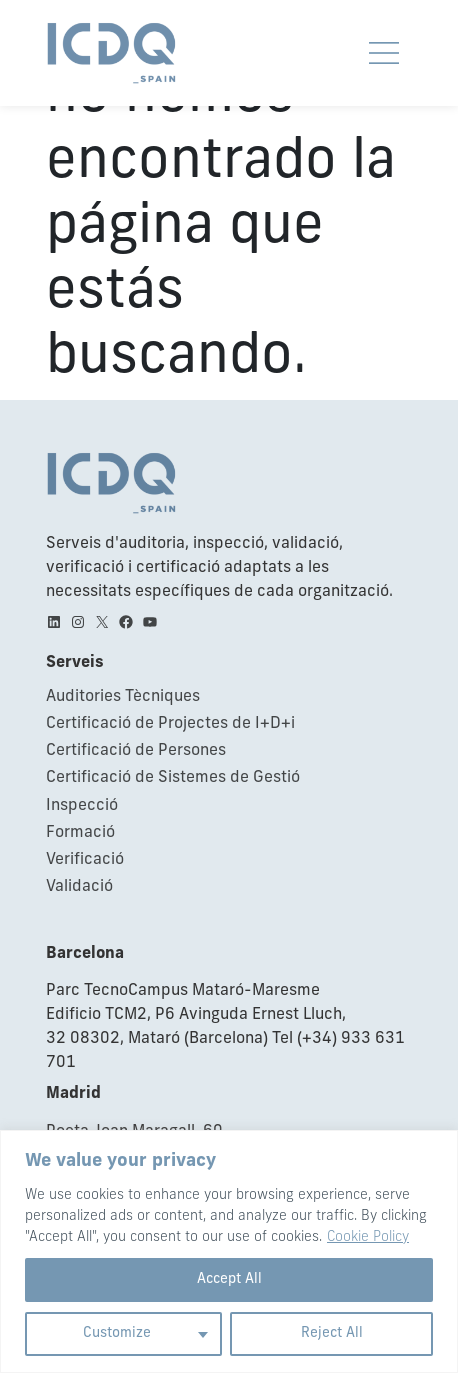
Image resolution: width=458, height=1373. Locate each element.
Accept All (229, 1279)
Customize (117, 1333)
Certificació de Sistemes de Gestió (173, 778)
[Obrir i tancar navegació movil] (384, 53)
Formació (80, 833)
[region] (229, 1251)
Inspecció (82, 806)
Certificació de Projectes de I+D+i (170, 724)
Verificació (85, 860)
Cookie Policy (368, 1237)
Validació (79, 887)
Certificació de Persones (136, 751)
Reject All (332, 1333)
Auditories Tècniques (123, 697)
